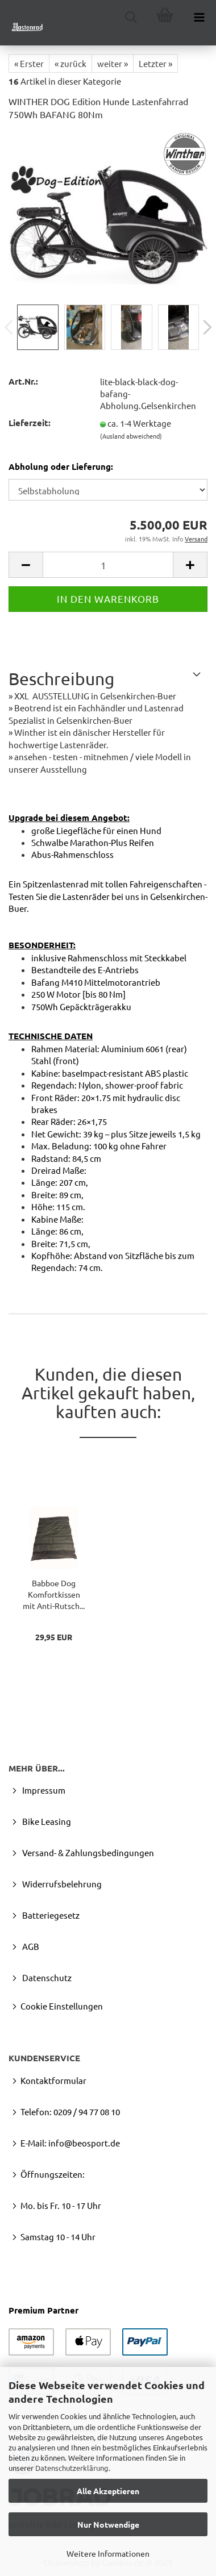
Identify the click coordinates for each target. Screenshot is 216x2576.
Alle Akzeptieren (108, 2491)
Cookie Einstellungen (61, 2005)
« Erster (29, 63)
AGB (29, 1946)
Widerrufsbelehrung (61, 1883)
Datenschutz (46, 1977)
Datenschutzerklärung (72, 2468)
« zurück (70, 63)
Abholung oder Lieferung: (61, 466)
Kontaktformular (53, 2080)
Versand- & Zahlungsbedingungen (87, 1852)
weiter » (112, 63)
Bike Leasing (45, 1821)
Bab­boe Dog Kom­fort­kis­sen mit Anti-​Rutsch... (54, 1594)
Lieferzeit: (30, 422)
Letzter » (155, 63)
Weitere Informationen (108, 2553)
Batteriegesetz (50, 1915)
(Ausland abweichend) (131, 435)
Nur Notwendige (108, 2524)
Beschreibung (61, 679)
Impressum (42, 1790)
